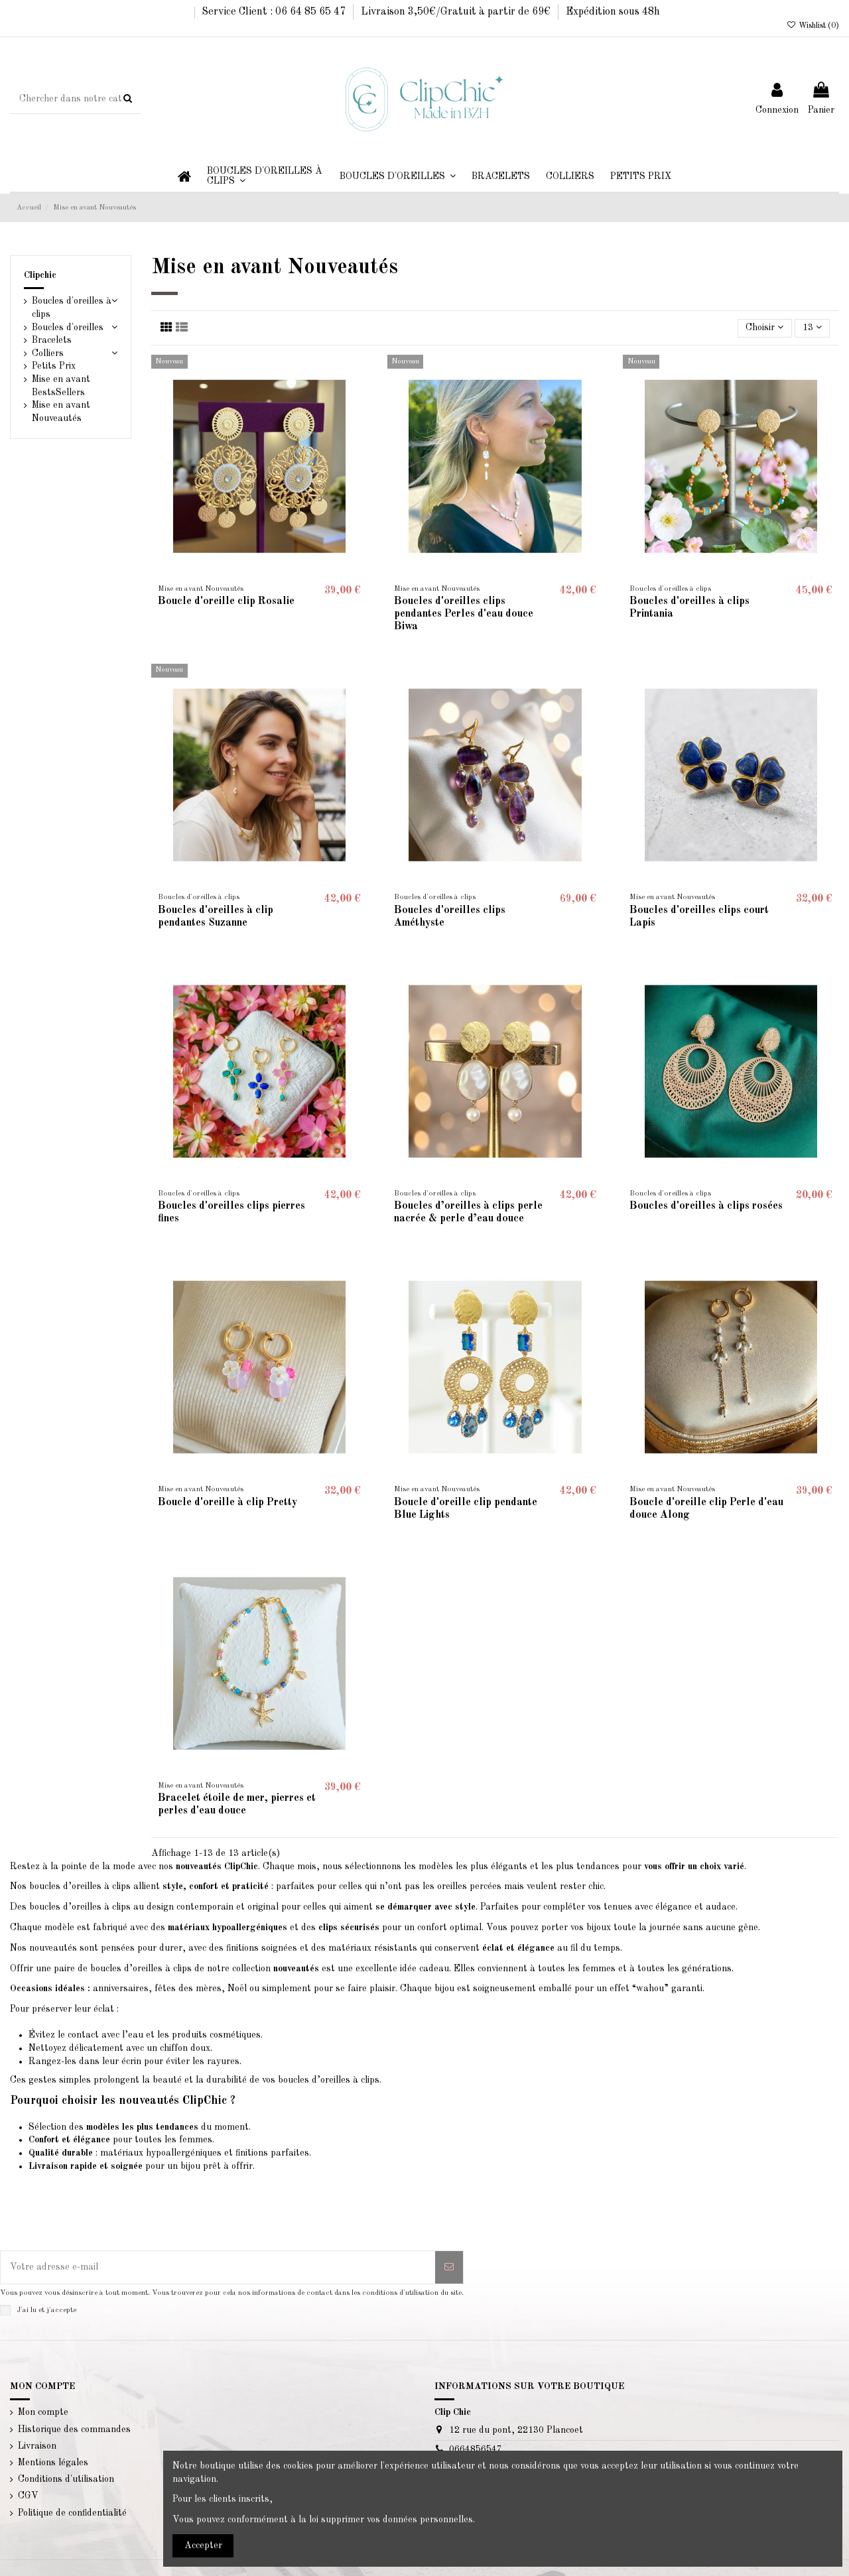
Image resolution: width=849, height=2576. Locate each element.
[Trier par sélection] (764, 328)
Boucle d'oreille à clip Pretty (227, 1502)
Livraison (37, 2446)
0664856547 (475, 2449)
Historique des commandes (74, 2429)
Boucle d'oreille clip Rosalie (226, 601)
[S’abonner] (449, 2267)
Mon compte (43, 2412)
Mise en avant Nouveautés (61, 411)
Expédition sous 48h (613, 12)
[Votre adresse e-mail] (218, 2267)
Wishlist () (813, 26)
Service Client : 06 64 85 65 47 (275, 12)
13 (812, 327)
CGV (28, 2495)
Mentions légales (53, 2462)
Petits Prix (54, 366)
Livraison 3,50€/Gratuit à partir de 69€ (457, 12)
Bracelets (52, 340)
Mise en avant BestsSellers (61, 386)
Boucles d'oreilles (67, 327)
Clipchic (40, 275)
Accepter (203, 2545)
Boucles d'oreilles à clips (71, 307)
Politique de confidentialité (72, 2513)
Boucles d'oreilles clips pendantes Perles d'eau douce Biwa (463, 614)
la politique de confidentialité (125, 2310)
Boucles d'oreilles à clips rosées (706, 1206)
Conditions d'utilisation (66, 2479)
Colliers (48, 353)
